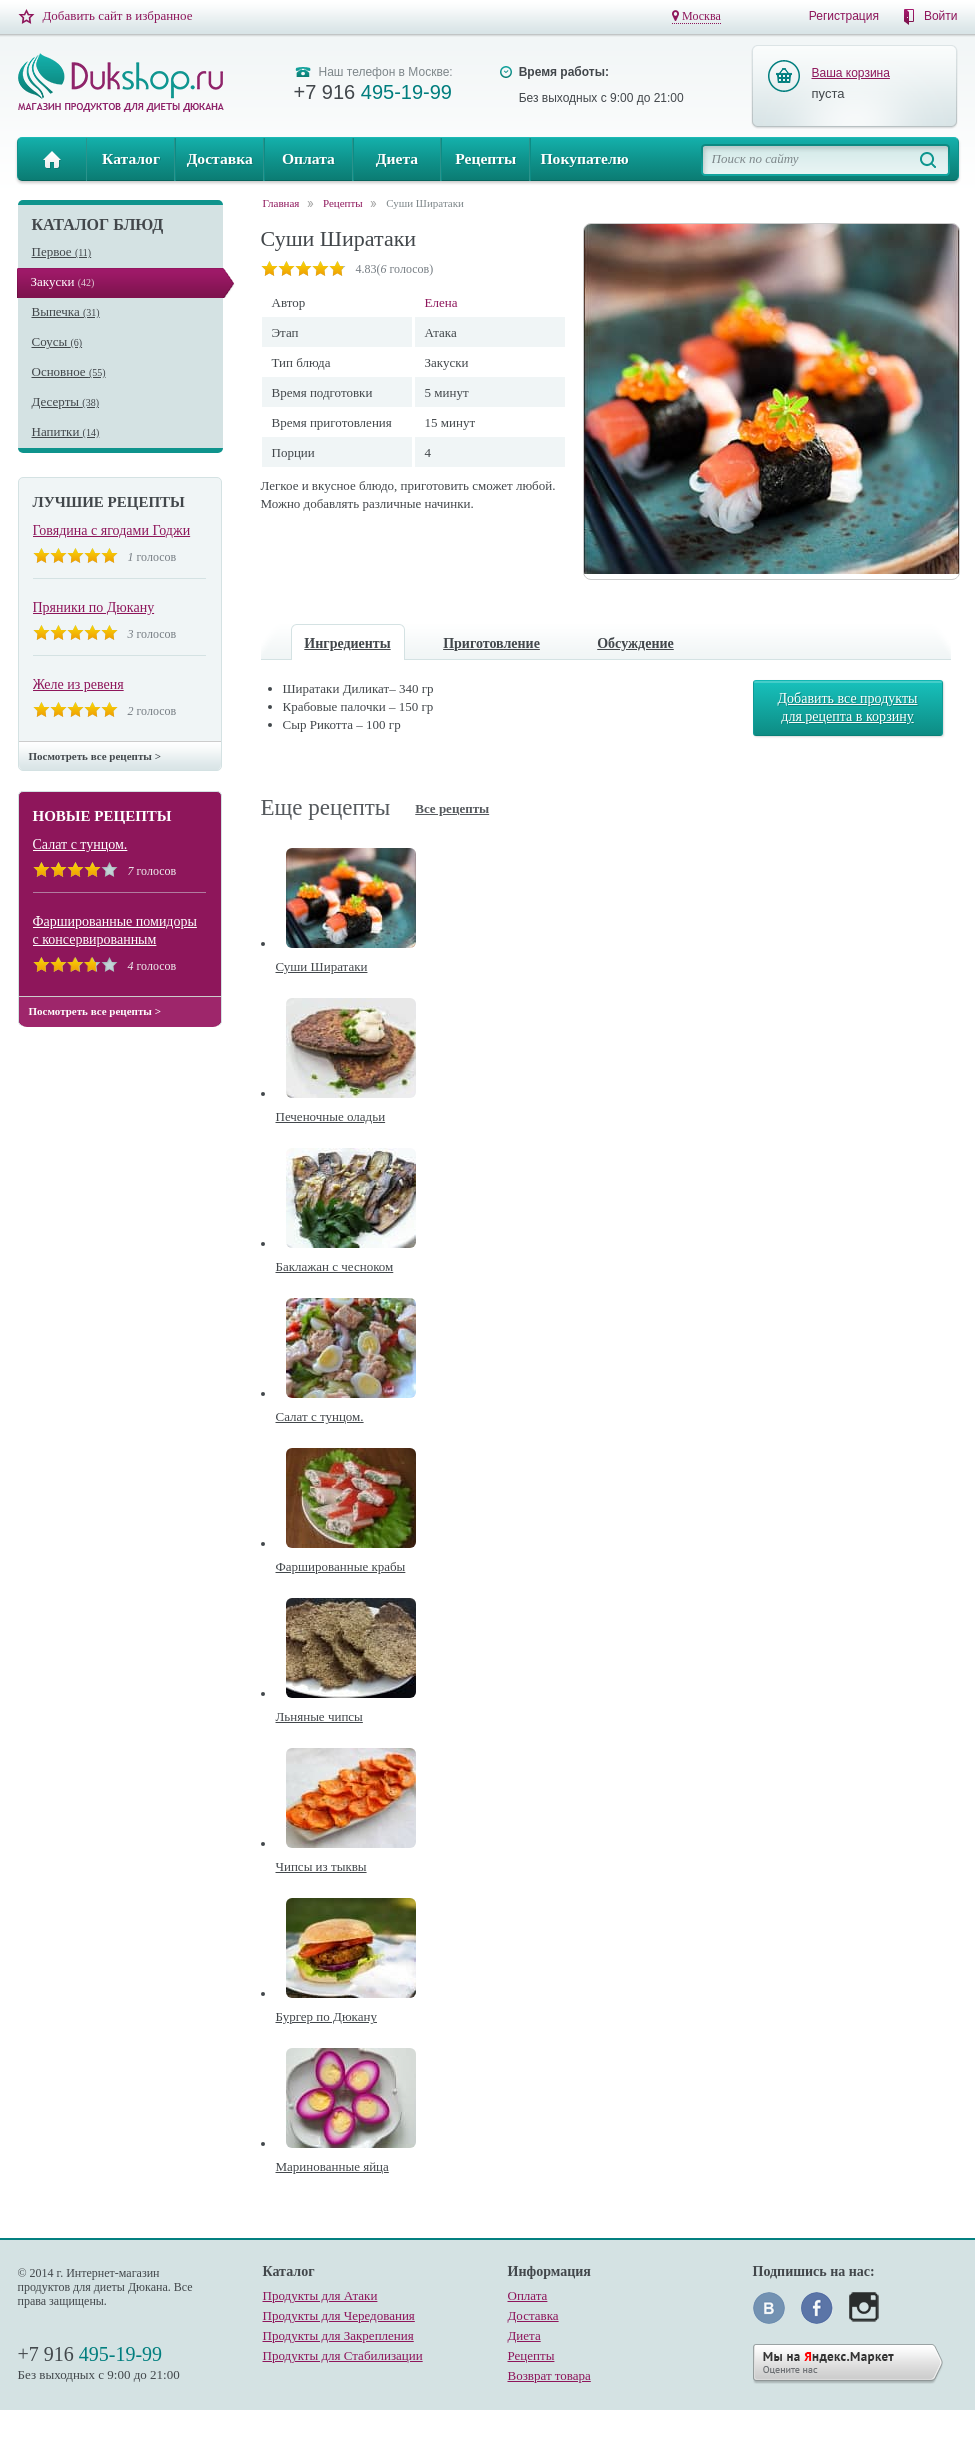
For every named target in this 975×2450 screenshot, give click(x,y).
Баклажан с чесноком (335, 1266)
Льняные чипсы (319, 1716)
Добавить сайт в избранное (118, 15)
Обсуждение (635, 643)
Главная (52, 159)
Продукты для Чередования (339, 2315)
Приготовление (491, 643)
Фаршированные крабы (341, 1566)
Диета (397, 158)
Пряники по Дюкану (94, 607)
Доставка (220, 158)
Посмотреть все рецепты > (95, 756)
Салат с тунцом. (80, 844)
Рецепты (485, 158)
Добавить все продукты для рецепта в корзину (848, 707)
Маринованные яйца (332, 2166)
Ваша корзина (851, 73)
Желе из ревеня (78, 684)
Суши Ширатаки (425, 203)
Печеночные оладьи (331, 1116)
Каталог (131, 158)
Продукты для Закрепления (338, 2335)
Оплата (308, 158)
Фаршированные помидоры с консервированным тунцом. (115, 931)
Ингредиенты (347, 643)
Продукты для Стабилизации (343, 2355)
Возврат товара (549, 2375)
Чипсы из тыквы (321, 1866)
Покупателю (584, 158)
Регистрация (844, 16)
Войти (941, 16)
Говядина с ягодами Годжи (112, 530)
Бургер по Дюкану (326, 2016)
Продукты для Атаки (320, 2295)
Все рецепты (452, 808)
